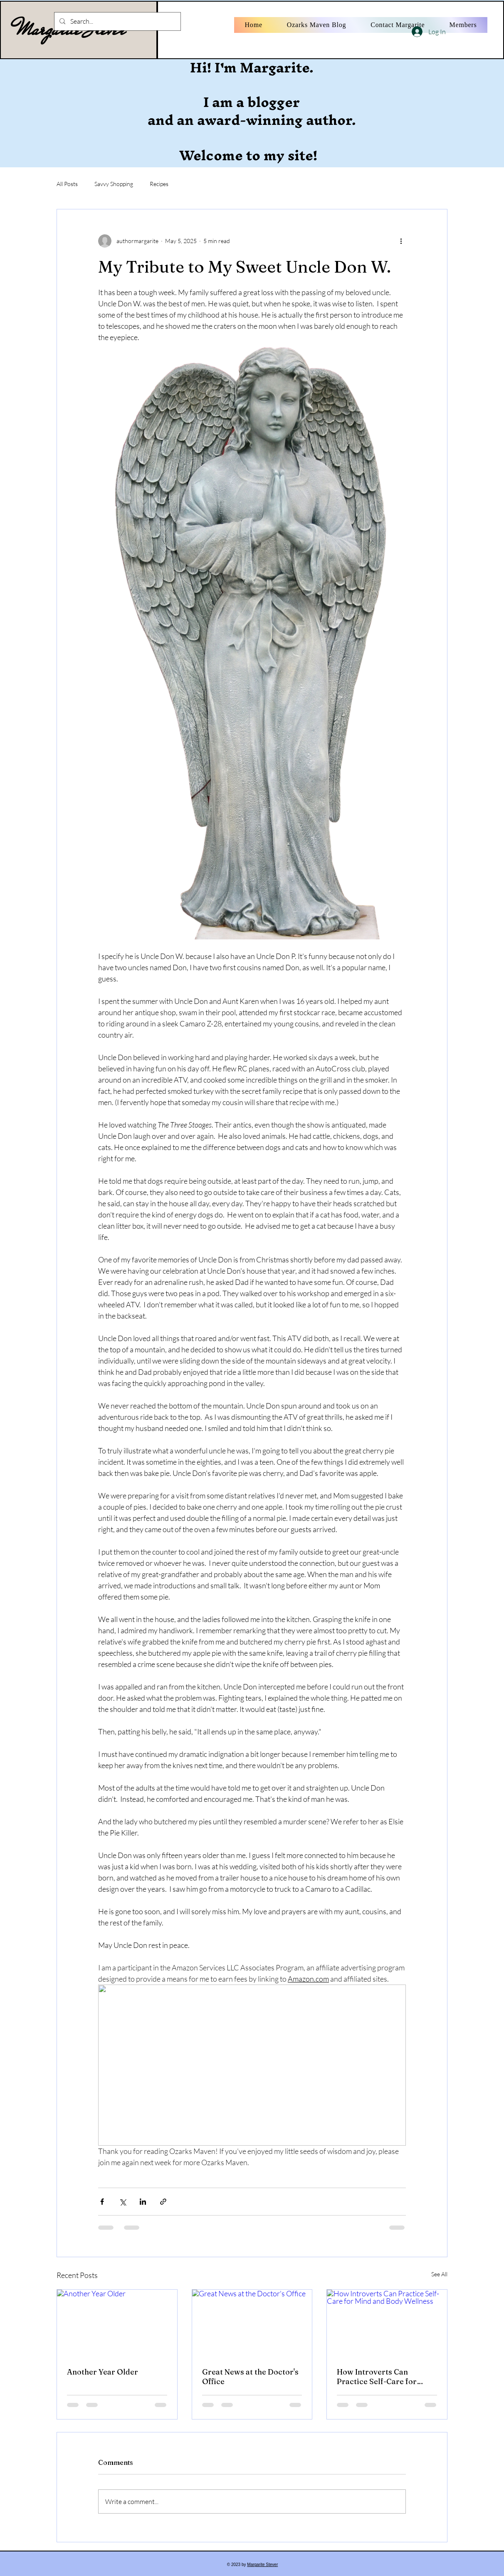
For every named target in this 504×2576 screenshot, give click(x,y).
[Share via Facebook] (102, 2202)
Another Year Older (102, 2372)
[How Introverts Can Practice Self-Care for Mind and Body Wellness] (387, 2323)
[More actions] (401, 241)
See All (439, 2274)
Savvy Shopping (113, 183)
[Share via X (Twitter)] (122, 2202)
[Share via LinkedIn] (143, 2202)
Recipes (159, 183)
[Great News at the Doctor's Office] (252, 2323)
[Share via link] (163, 2202)
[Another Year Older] (117, 2323)
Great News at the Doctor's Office (250, 2376)
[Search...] (116, 21)
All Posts (67, 183)
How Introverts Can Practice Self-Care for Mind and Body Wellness (381, 2376)
